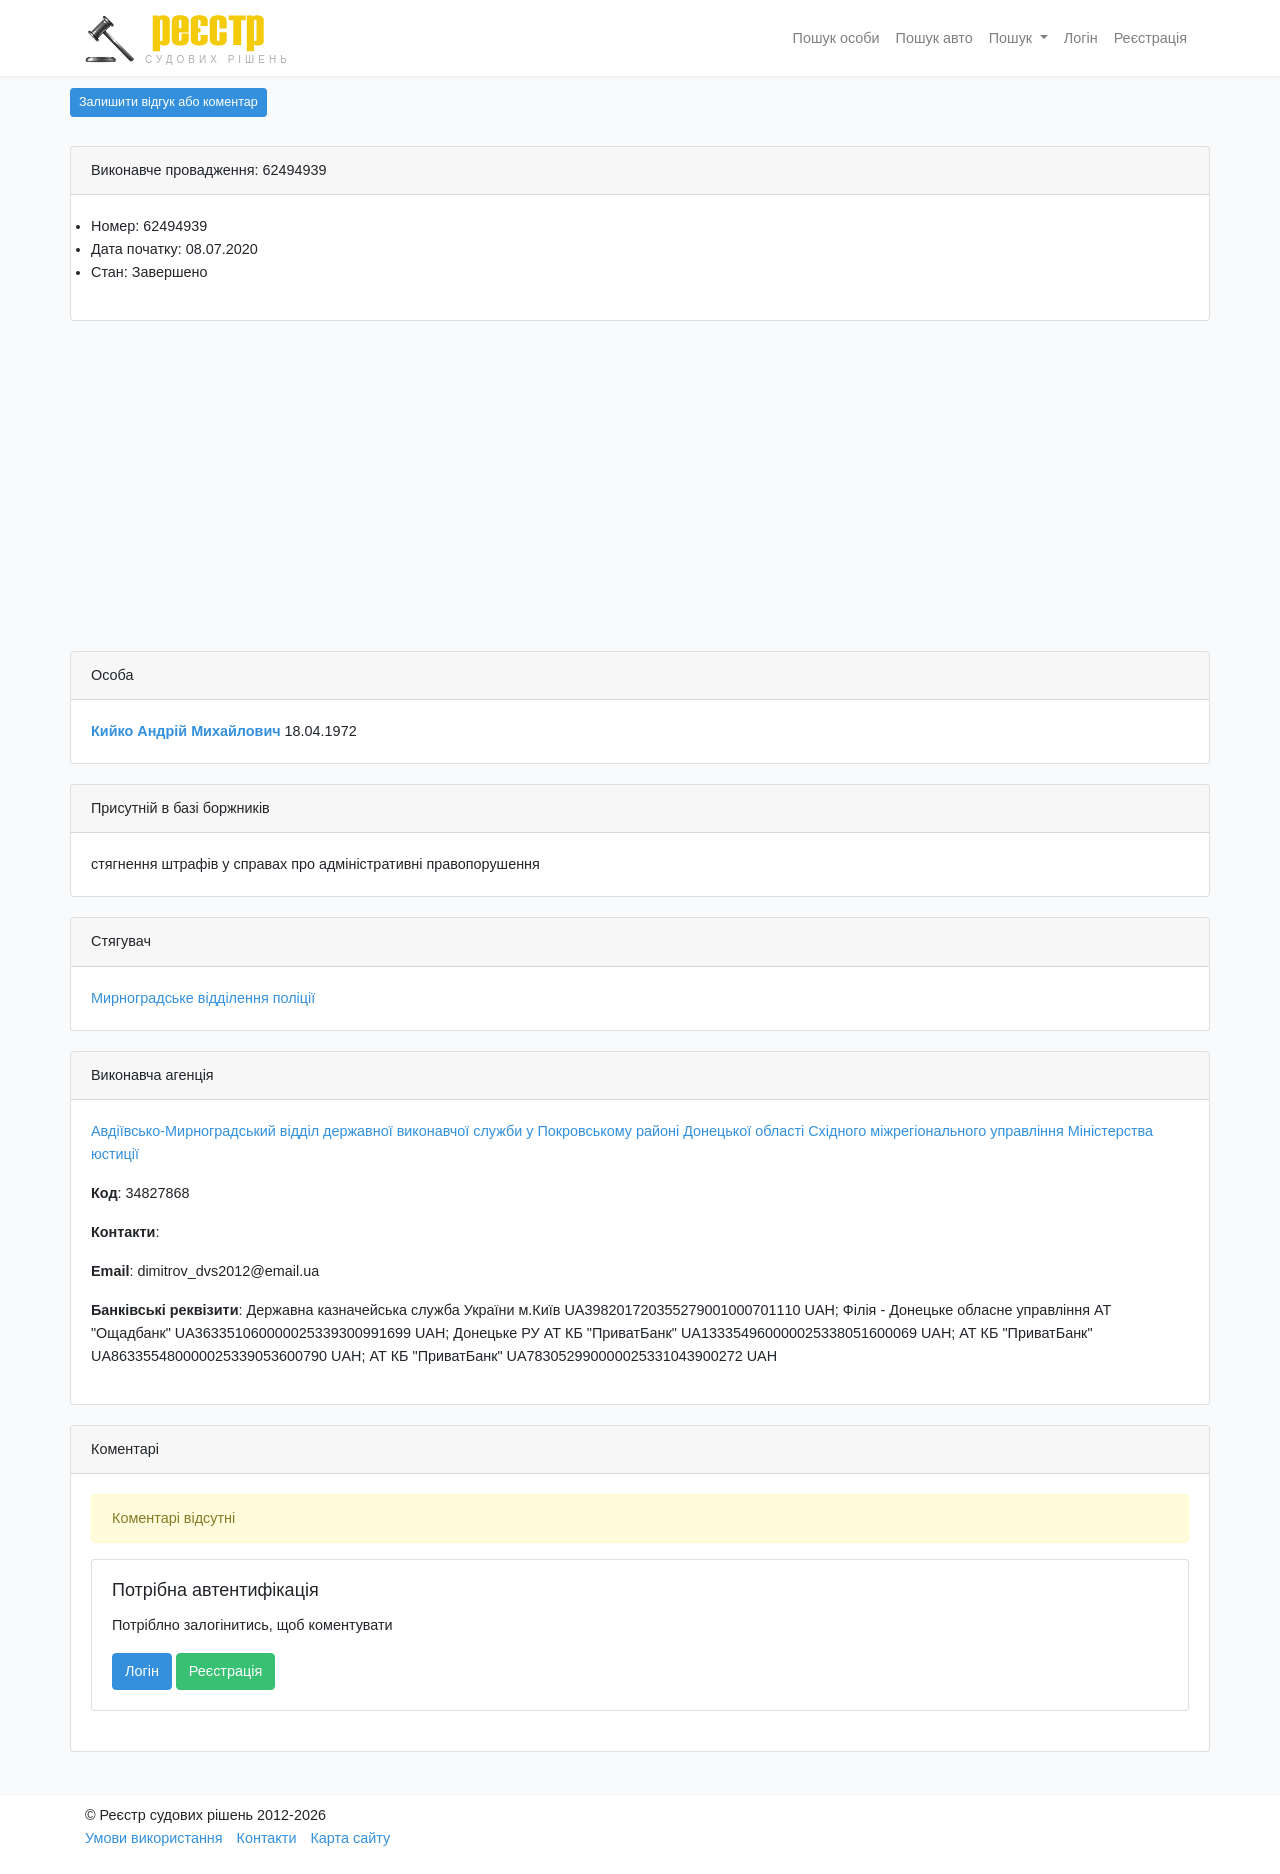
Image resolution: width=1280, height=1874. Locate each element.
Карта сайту (350, 1838)
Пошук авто (934, 38)
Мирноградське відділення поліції (203, 998)
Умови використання (154, 1838)
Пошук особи (836, 38)
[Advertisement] (640, 491)
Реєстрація (1150, 38)
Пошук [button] (1012, 38)
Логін (1081, 38)
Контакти (267, 1838)
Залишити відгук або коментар (168, 102)
